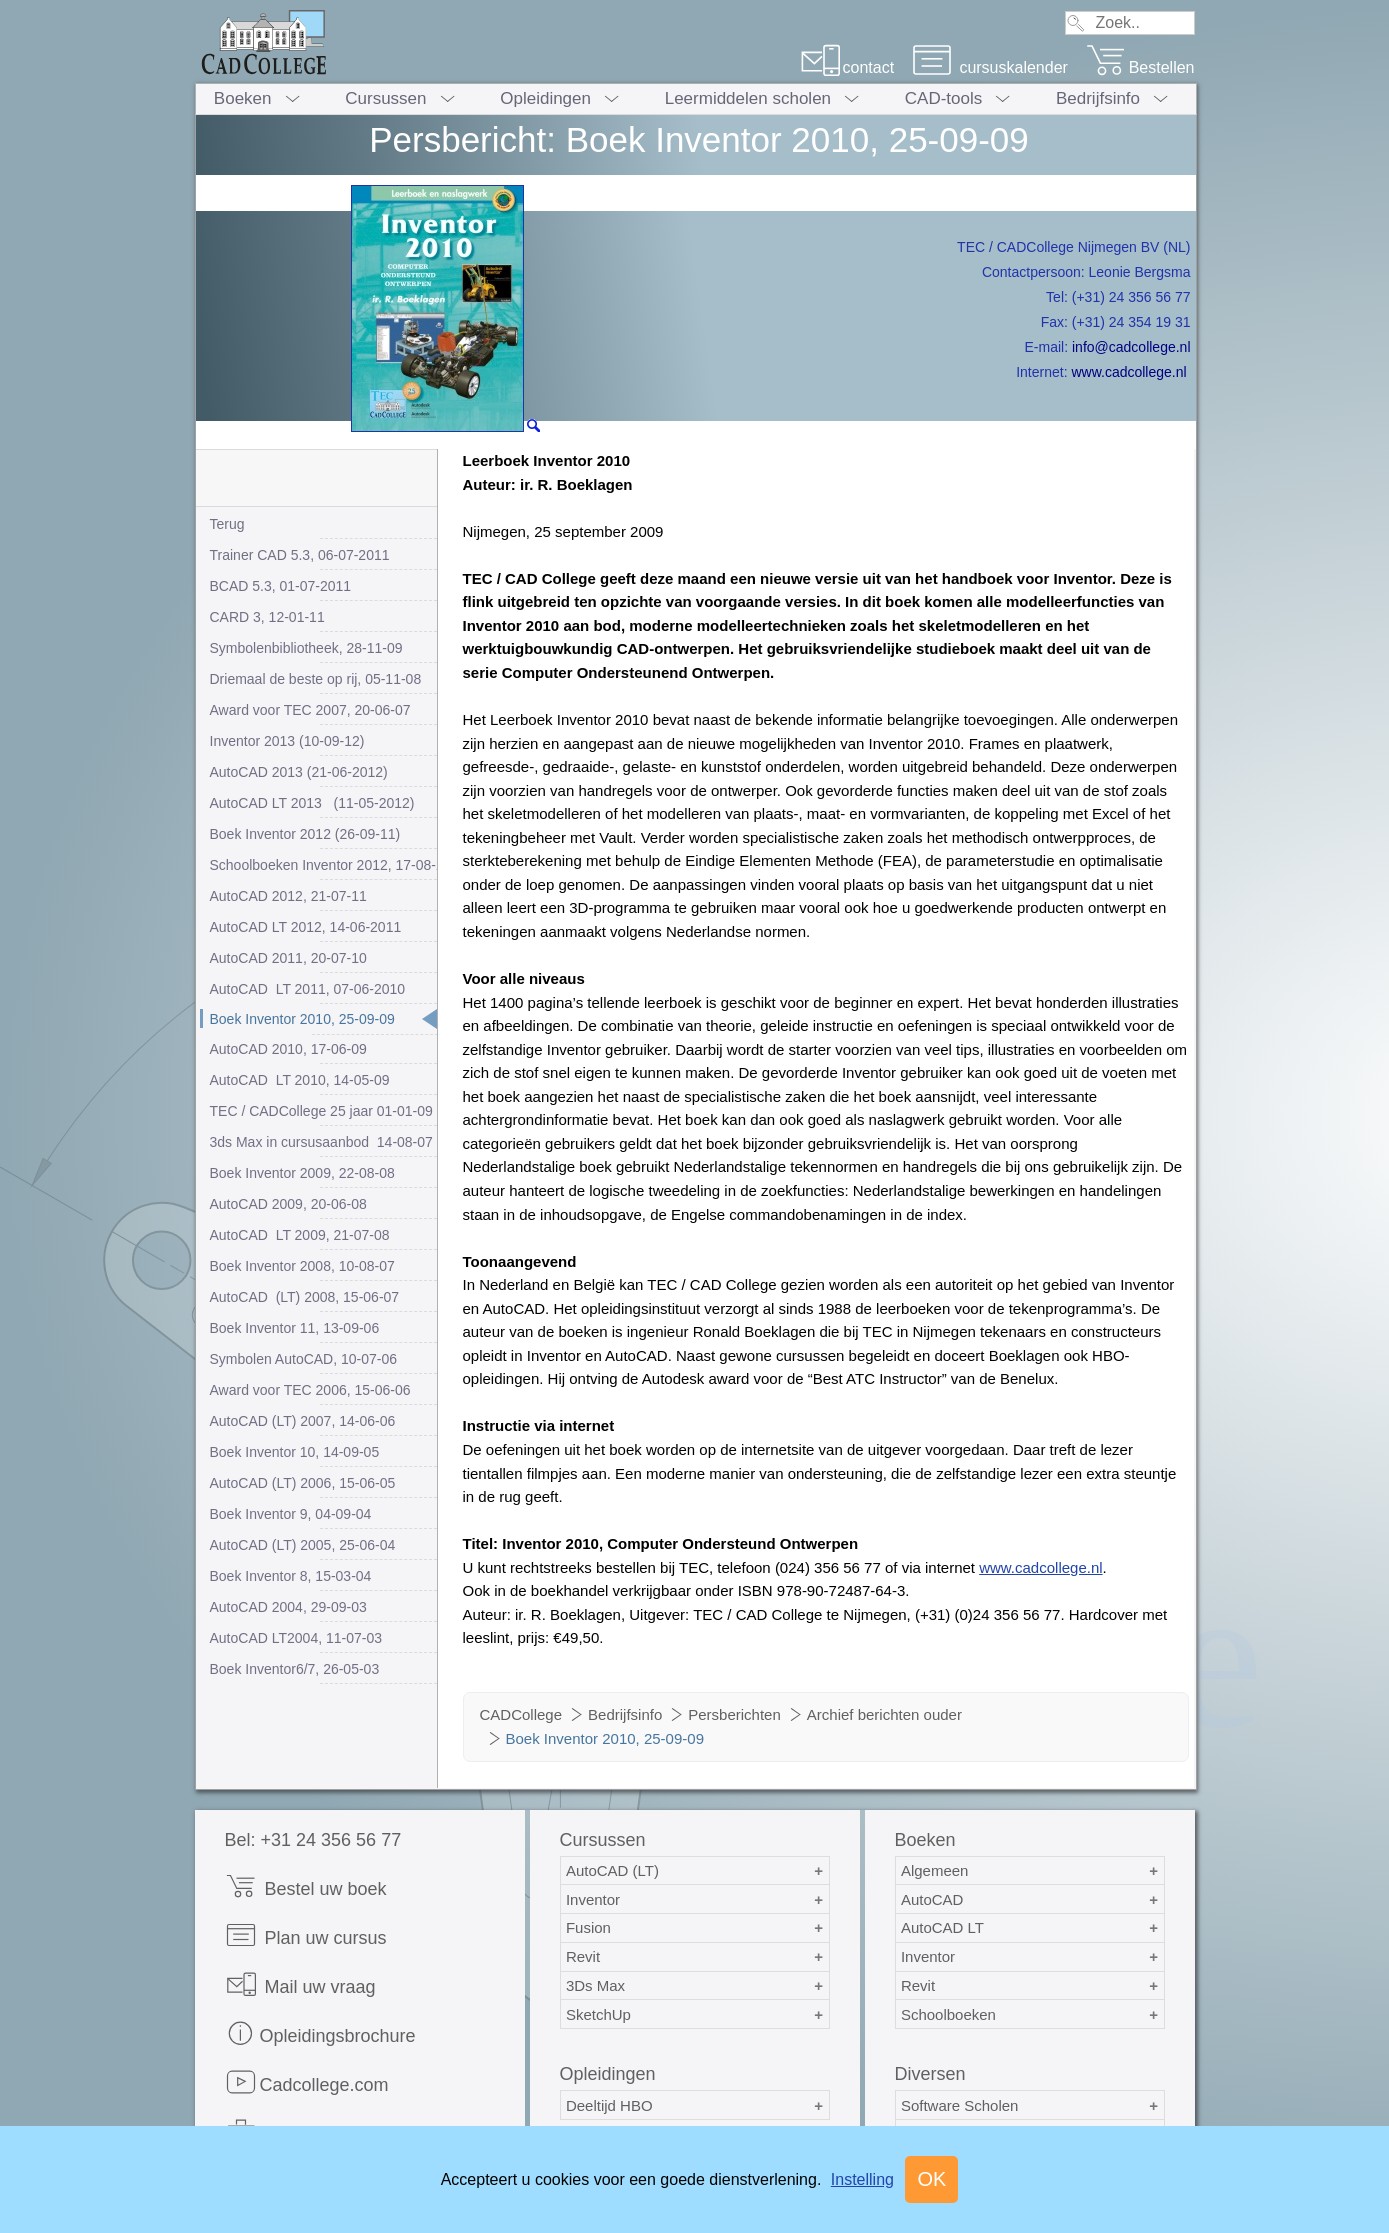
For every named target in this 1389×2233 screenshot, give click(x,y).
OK (931, 2179)
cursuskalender (990, 67)
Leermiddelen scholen (748, 98)
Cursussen (385, 98)
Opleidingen (545, 98)
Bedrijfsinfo (1098, 98)
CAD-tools (943, 98)
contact (847, 67)
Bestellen (1140, 67)
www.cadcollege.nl (1128, 372)
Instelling (862, 2179)
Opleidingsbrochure (320, 2033)
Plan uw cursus (306, 1935)
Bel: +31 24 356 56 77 (313, 1840)
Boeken (243, 98)
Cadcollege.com (307, 2082)
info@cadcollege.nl (1131, 347)
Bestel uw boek (306, 1886)
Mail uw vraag (300, 1984)
